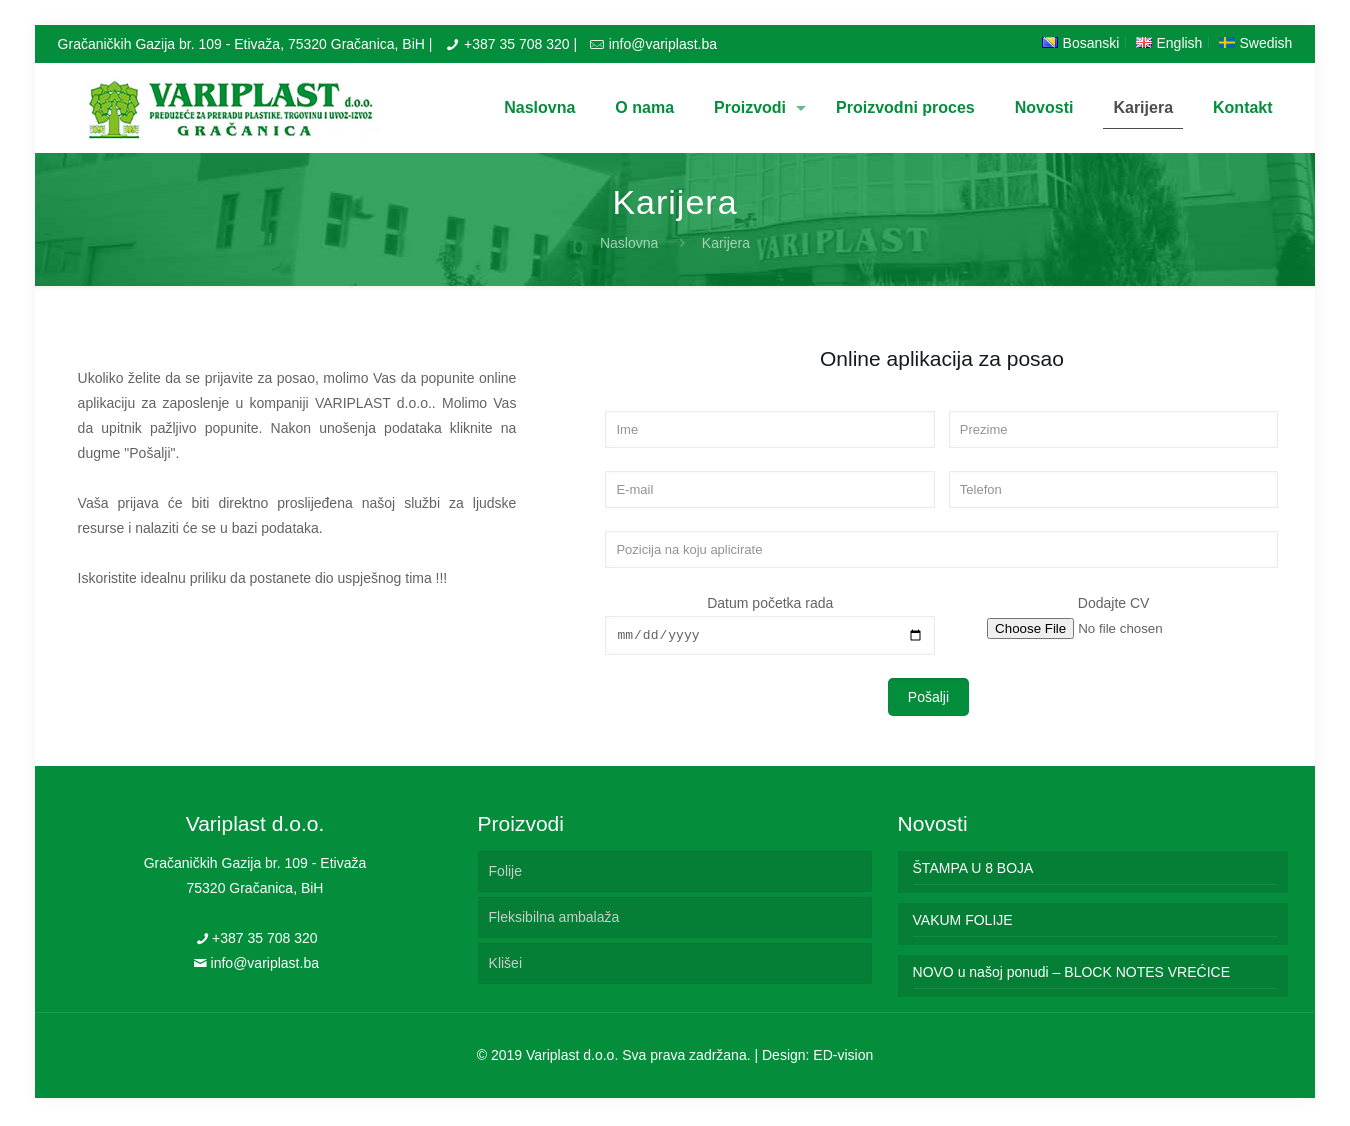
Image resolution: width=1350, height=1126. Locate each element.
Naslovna (629, 243)
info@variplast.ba (663, 44)
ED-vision (843, 1058)
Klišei (505, 966)
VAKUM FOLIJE (963, 923)
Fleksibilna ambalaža (554, 920)
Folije (505, 874)
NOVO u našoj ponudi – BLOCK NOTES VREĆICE (1071, 975)
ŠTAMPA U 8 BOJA (973, 871)
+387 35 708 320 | (520, 44)
